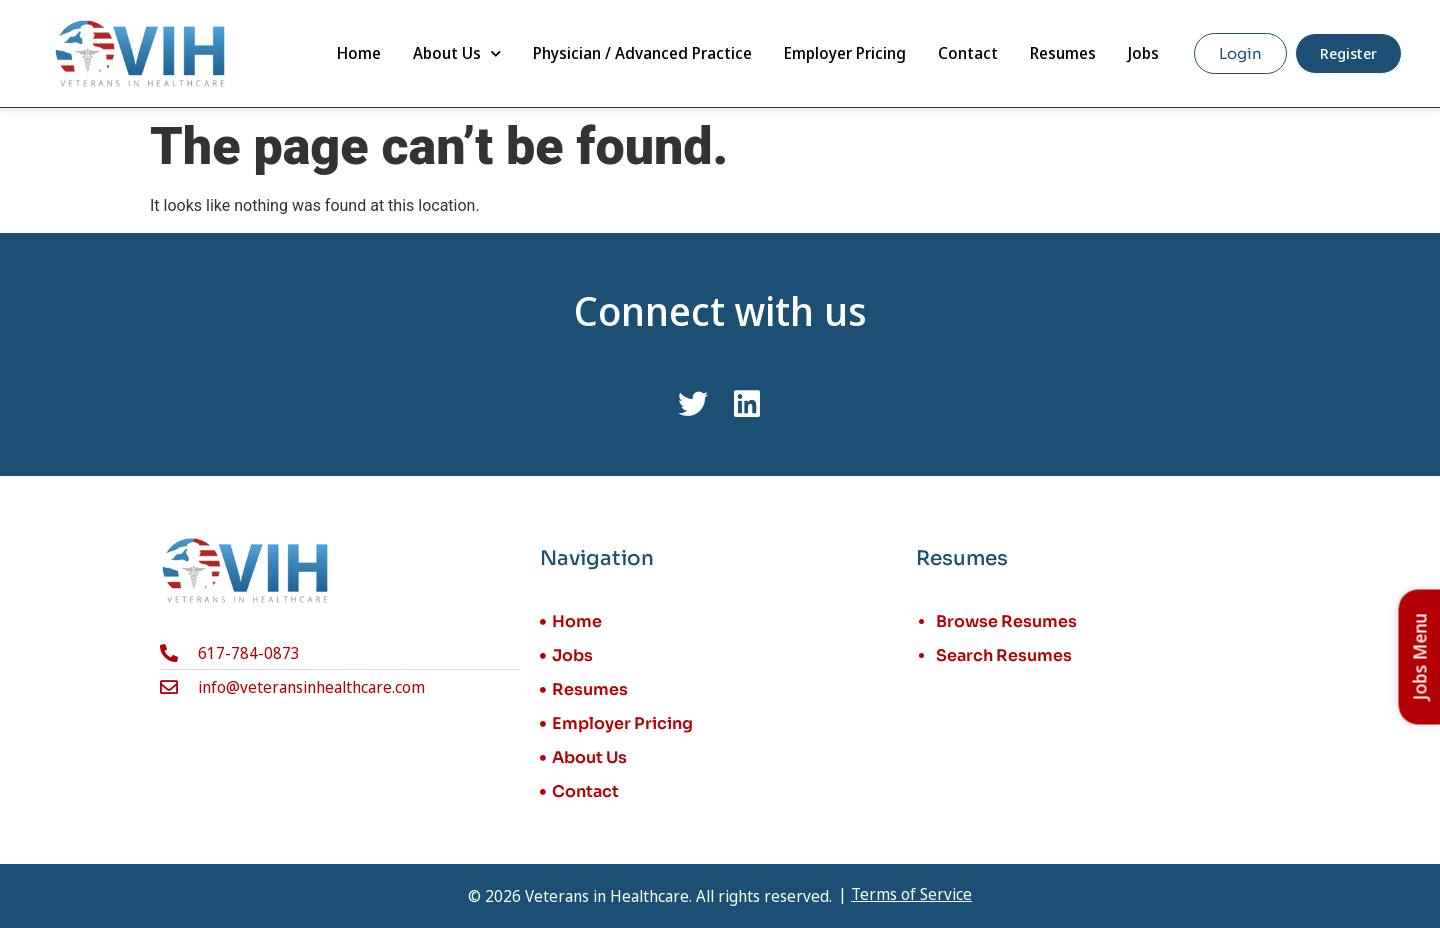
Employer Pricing (845, 53)
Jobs (1143, 53)
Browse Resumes (1006, 621)
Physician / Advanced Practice (642, 53)
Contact (968, 53)
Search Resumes (1004, 655)
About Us (457, 53)
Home (359, 53)
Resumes (1063, 53)
